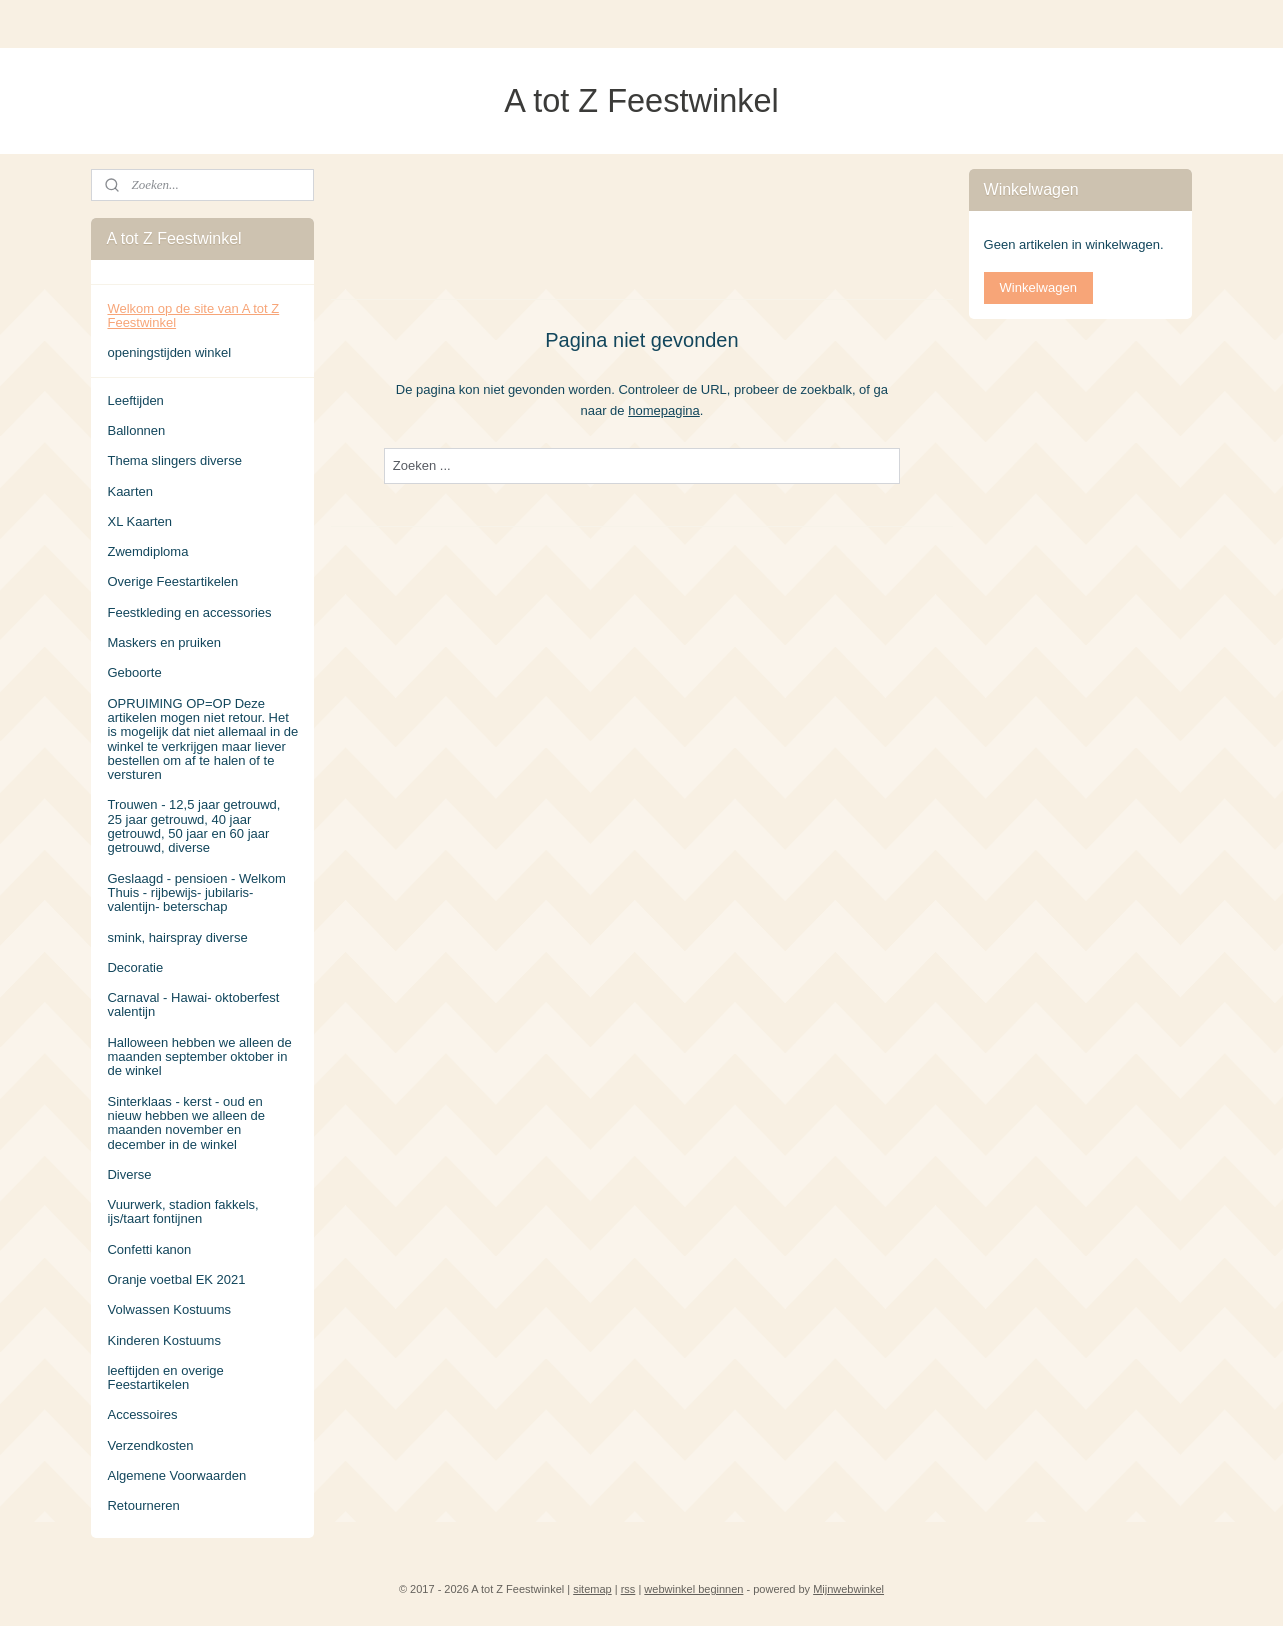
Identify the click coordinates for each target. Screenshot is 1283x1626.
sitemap (592, 1589)
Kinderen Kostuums (163, 1340)
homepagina (664, 409)
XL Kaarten (139, 521)
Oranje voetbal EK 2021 (176, 1279)
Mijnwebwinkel (848, 1589)
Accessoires (142, 1414)
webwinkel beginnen (693, 1589)
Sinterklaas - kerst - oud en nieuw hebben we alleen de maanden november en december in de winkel (186, 1123)
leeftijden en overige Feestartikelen (165, 1377)
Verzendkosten (150, 1445)
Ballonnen (136, 430)
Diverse (129, 1174)
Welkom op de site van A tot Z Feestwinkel (193, 315)
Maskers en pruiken (163, 642)
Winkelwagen (1038, 287)
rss (628, 1589)
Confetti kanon (149, 1249)
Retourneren (143, 1505)
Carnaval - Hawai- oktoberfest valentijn (193, 1004)
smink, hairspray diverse (177, 937)
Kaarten (130, 491)
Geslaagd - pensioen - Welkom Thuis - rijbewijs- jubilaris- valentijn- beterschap (196, 893)
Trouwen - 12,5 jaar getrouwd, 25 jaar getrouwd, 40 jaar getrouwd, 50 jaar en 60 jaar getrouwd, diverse (193, 826)
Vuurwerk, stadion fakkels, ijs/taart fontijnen (182, 1211)
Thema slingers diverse (174, 460)
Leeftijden (135, 400)
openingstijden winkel (169, 352)
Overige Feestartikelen (172, 581)
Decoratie (135, 967)
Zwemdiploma (147, 551)
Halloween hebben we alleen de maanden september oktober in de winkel (199, 1057)
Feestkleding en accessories (189, 612)
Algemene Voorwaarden (176, 1475)
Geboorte (134, 672)
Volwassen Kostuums (169, 1309)
